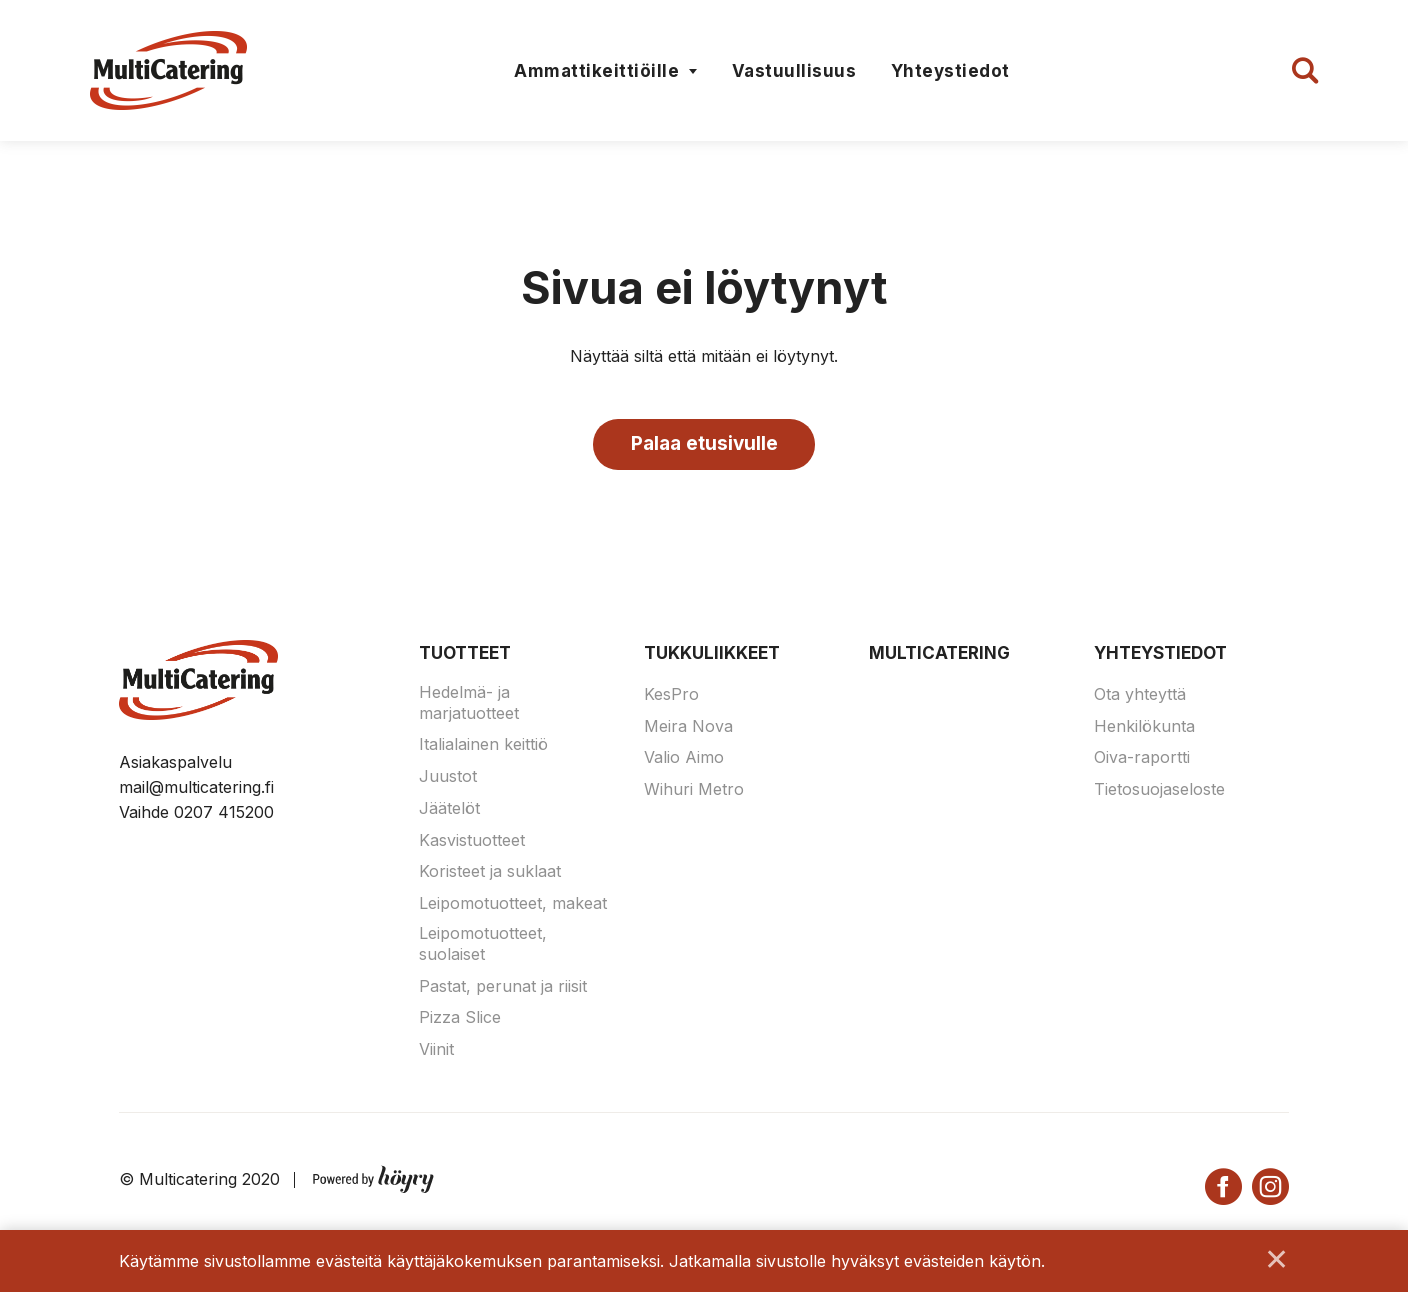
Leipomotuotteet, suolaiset (483, 945)
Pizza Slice (460, 1019)
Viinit (436, 1051)
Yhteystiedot (950, 71)
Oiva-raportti (1142, 759)
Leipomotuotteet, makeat (513, 905)
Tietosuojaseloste (1159, 791)
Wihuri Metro (694, 791)
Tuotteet (465, 655)
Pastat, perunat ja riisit (503, 987)
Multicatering (939, 655)
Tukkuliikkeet (712, 655)
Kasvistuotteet (472, 841)
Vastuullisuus (794, 71)
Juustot (448, 778)
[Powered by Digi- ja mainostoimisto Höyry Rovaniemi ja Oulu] (373, 1177)
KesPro (671, 695)
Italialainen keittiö (483, 746)
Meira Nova (688, 727)
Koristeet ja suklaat (490, 873)
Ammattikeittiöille (596, 71)
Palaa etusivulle (704, 444)
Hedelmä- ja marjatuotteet (469, 703)
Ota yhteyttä (1140, 695)
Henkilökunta (1144, 727)
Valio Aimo (684, 759)
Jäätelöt (449, 810)
